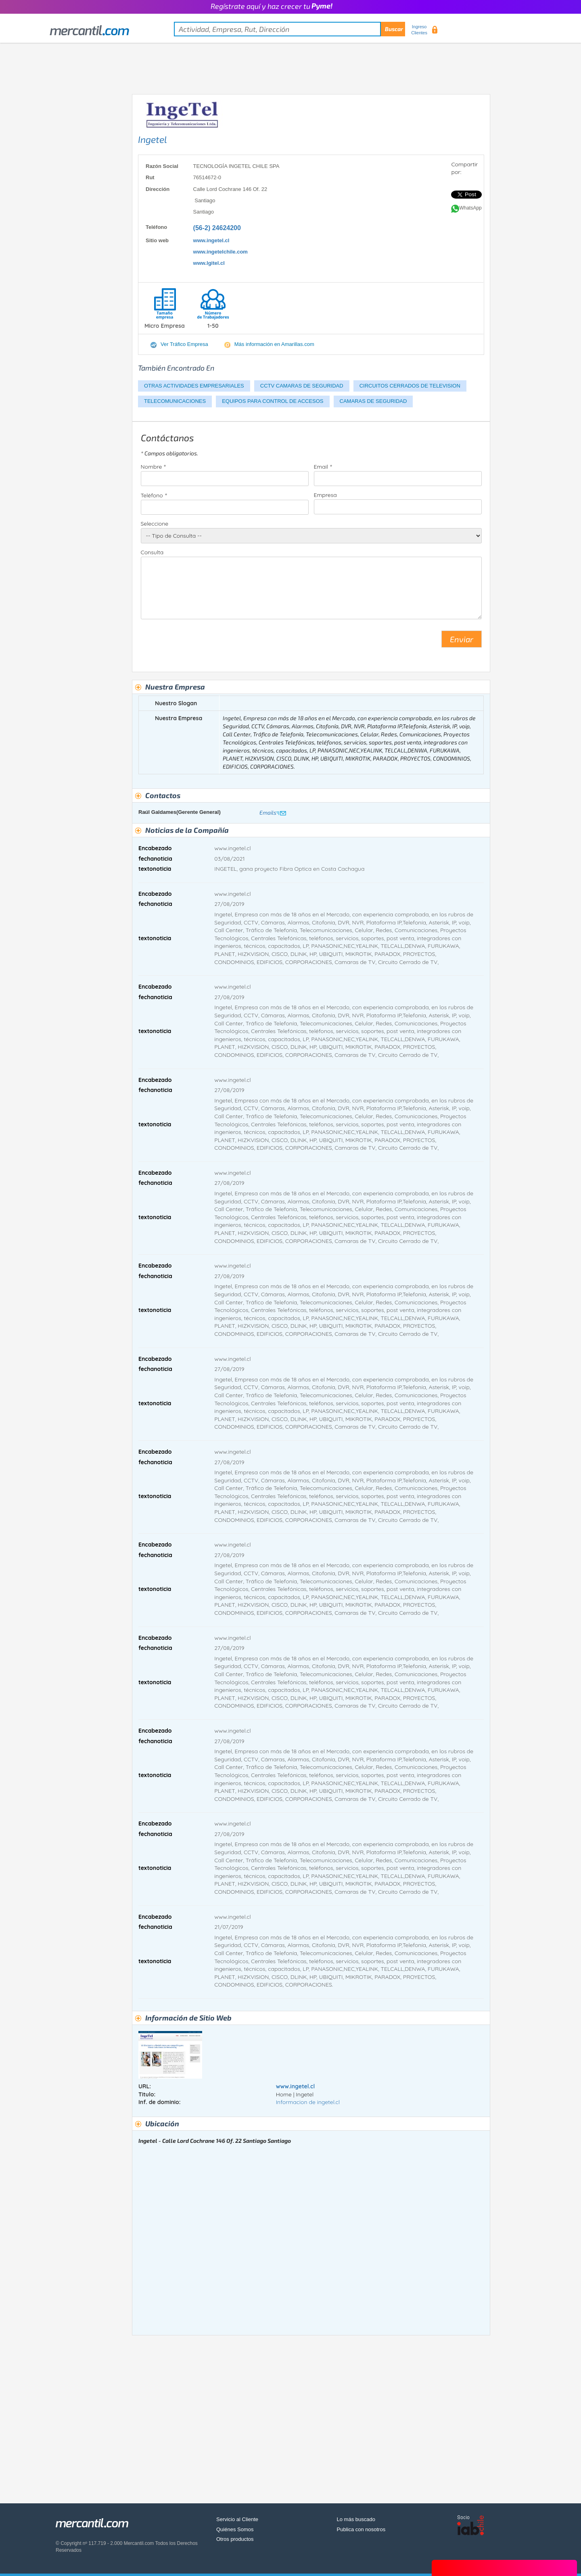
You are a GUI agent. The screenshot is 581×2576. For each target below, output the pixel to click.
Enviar (461, 639)
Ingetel (152, 139)
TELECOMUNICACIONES (175, 401)
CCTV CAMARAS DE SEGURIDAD (301, 386)
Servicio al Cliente (237, 2519)
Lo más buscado (356, 2519)
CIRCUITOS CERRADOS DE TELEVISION (409, 386)
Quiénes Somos (235, 2529)
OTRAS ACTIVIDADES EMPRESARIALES (194, 386)
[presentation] (202, 642)
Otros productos (235, 2539)
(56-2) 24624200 (217, 227)
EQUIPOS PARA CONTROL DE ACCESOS (272, 401)
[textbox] (289, 29)
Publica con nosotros (361, 2529)
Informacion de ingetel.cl (308, 2102)
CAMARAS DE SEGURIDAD (373, 401)
